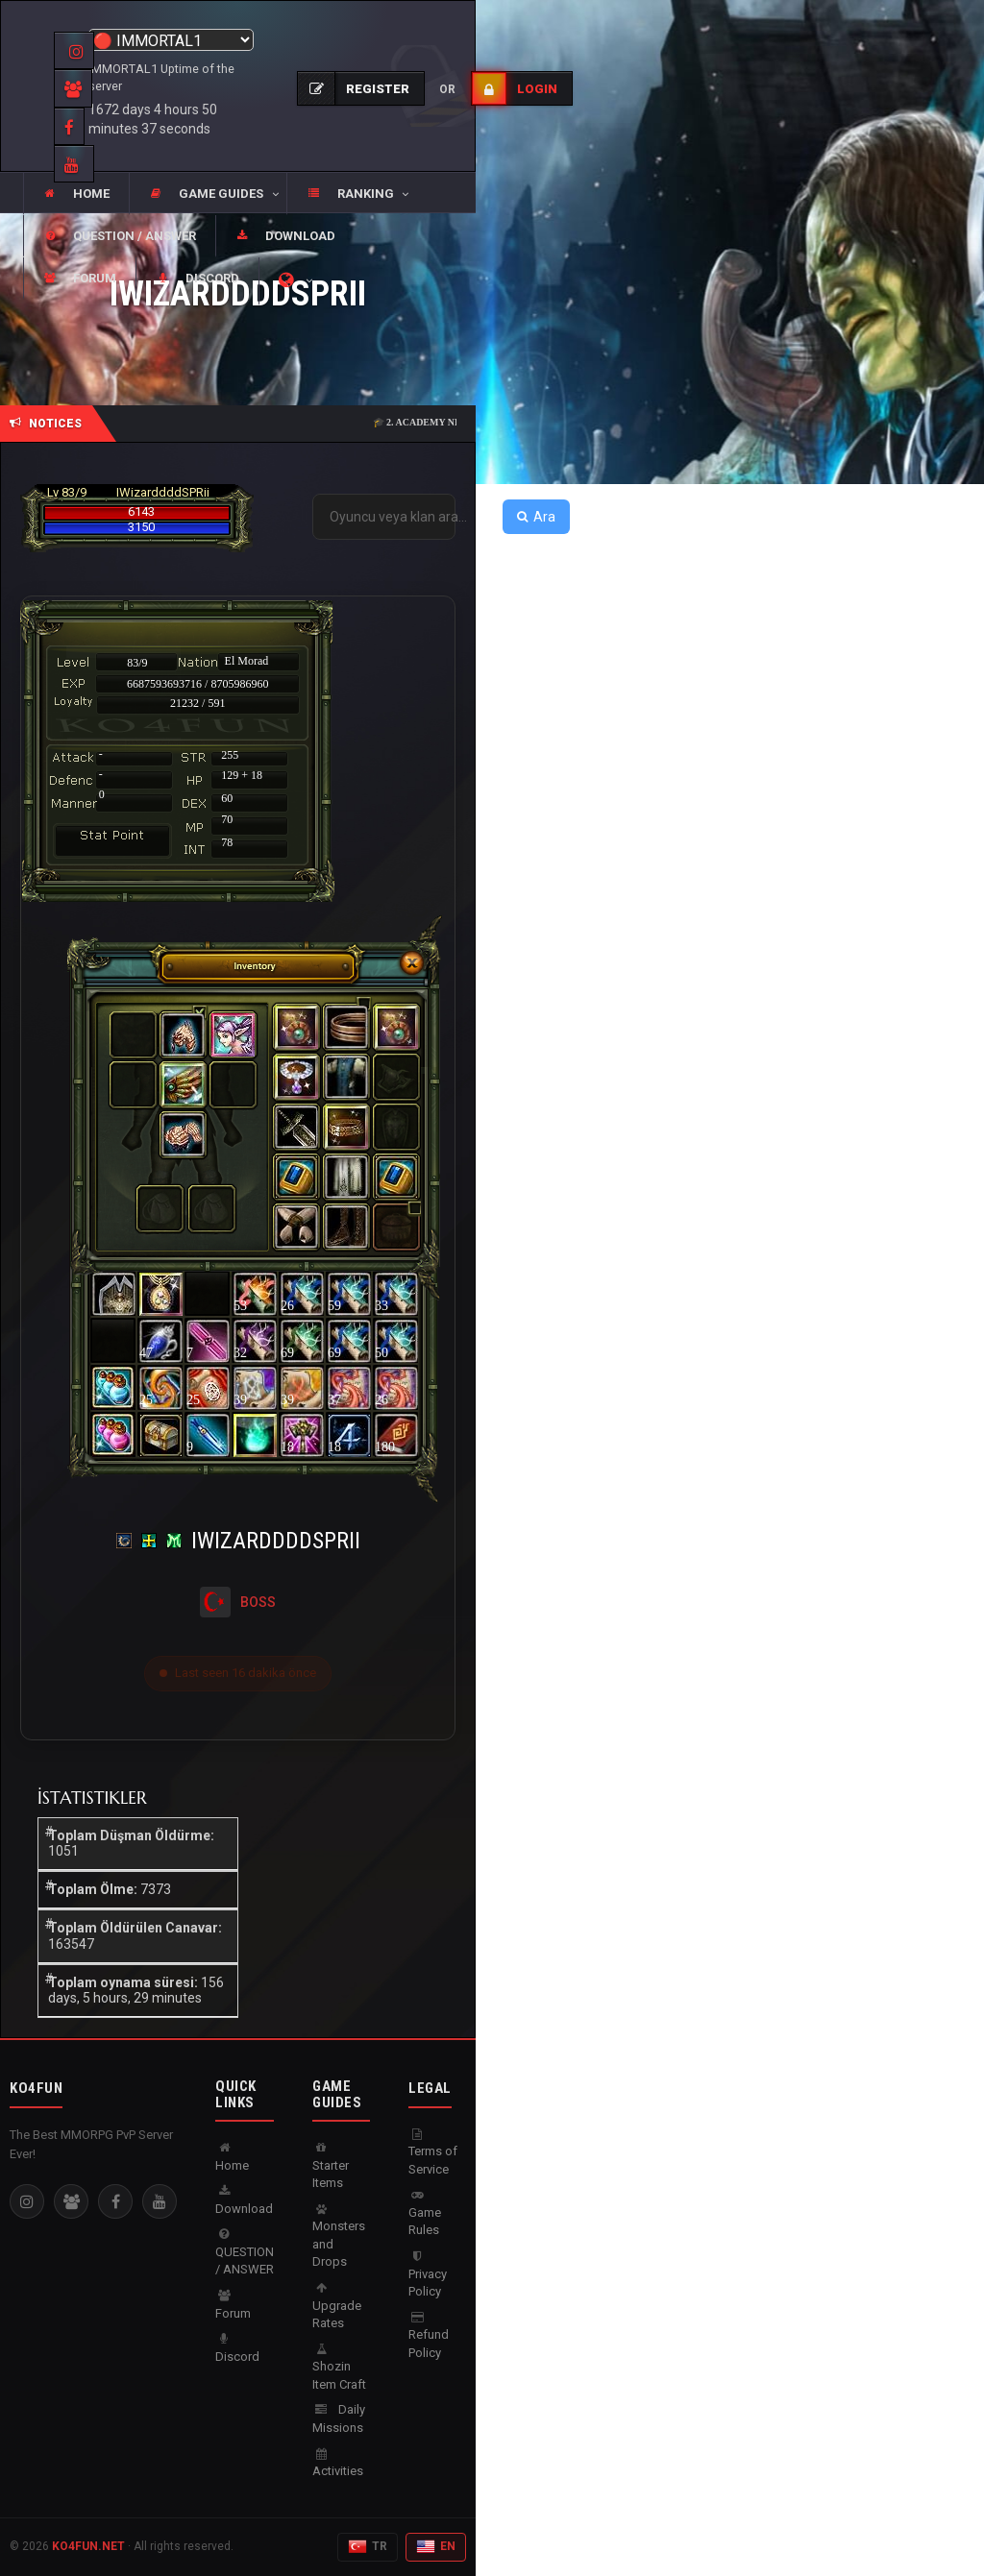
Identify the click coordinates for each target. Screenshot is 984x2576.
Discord (237, 2348)
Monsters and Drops (338, 2236)
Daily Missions (338, 2418)
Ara (536, 516)
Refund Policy (428, 2336)
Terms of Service (432, 2152)
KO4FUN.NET (88, 2546)
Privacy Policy (427, 2274)
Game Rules (424, 2213)
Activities (337, 2463)
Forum (233, 2305)
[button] (207, 194)
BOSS (258, 1602)
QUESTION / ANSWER (244, 2252)
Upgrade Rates (336, 2306)
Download (244, 2200)
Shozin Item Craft (339, 2368)
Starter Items (330, 2166)
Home (232, 2157)
